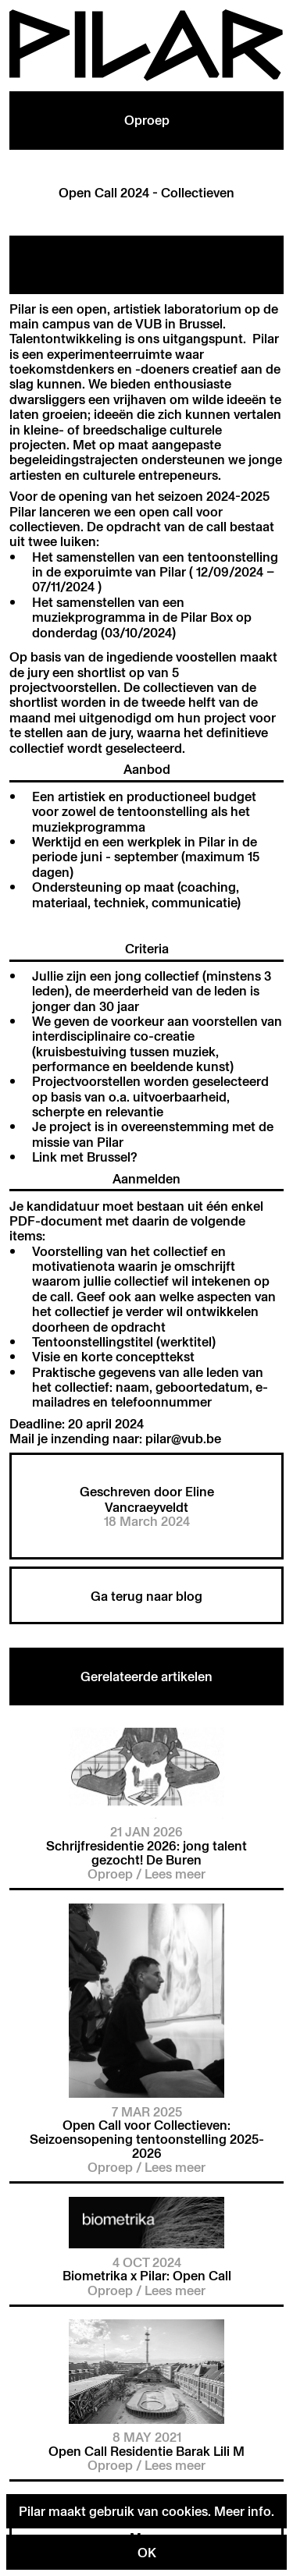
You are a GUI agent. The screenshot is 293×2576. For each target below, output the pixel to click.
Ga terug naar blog (146, 1596)
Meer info (242, 2511)
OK (147, 2552)
